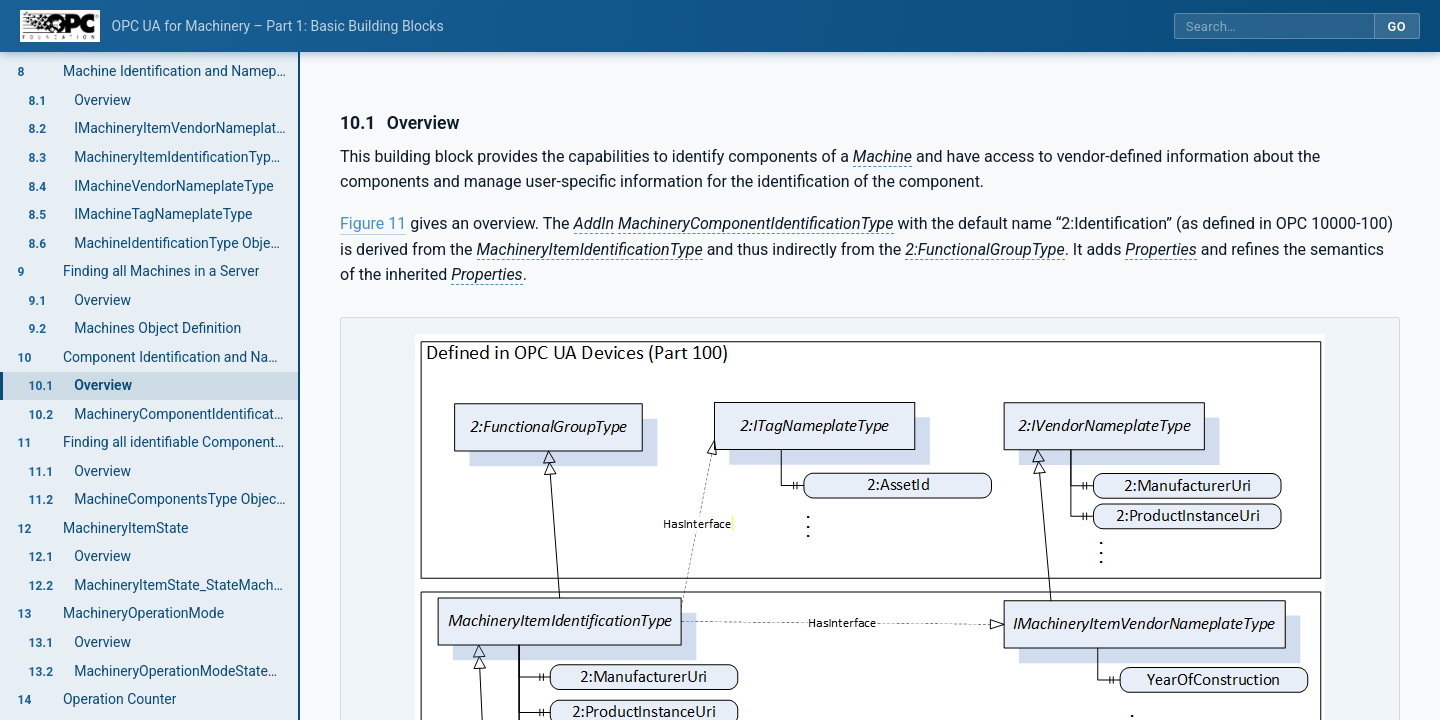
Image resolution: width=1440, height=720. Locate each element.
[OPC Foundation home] (60, 26)
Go (1396, 26)
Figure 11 (373, 223)
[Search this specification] (1274, 26)
